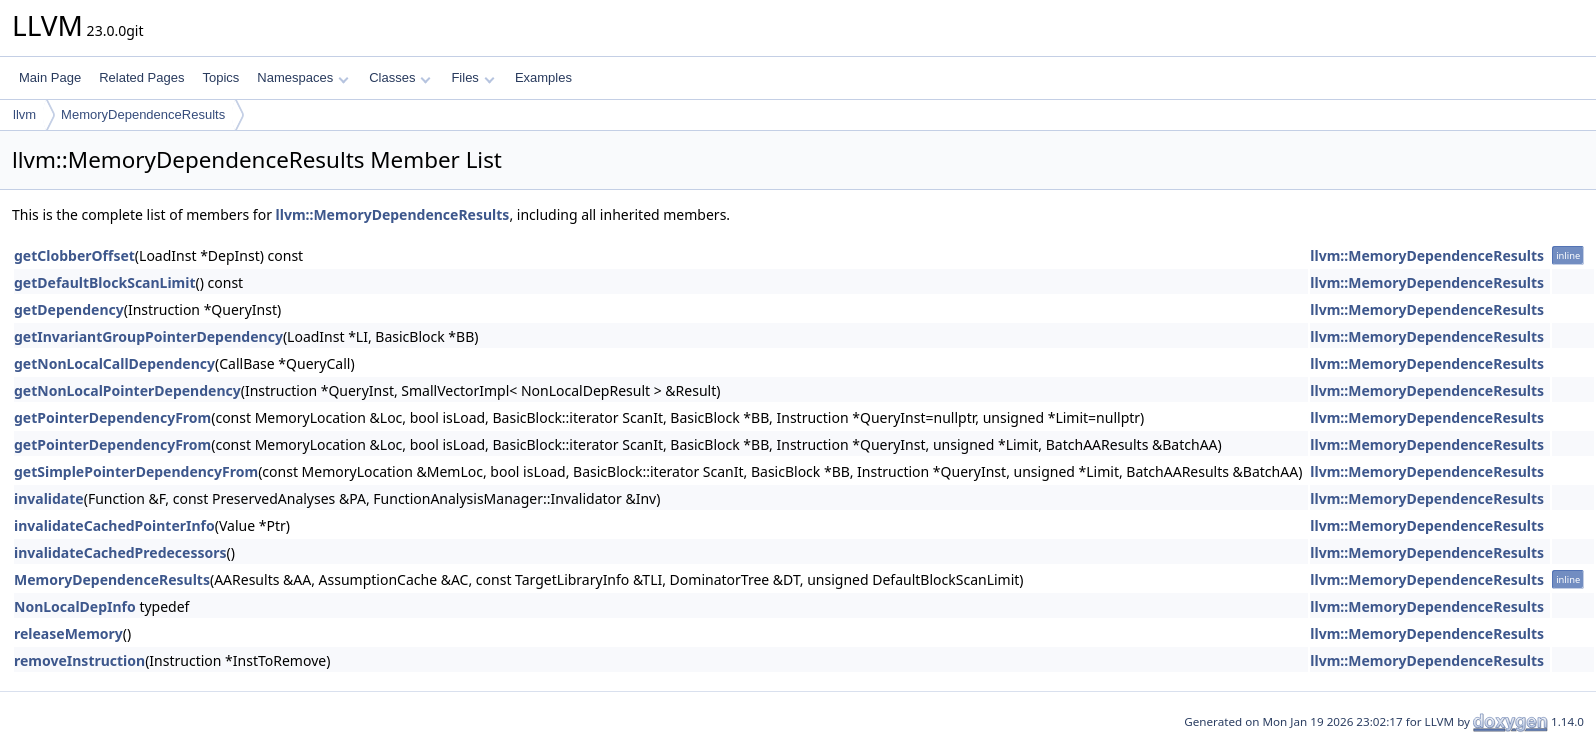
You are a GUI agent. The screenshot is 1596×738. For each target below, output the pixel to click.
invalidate (49, 498)
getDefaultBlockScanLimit (105, 282)
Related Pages (141, 77)
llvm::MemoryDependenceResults (393, 214)
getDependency (69, 309)
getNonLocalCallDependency (114, 363)
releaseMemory (68, 633)
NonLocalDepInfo (75, 606)
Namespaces (302, 77)
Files (472, 77)
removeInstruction (79, 660)
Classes (400, 77)
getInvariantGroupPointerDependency (148, 336)
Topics (220, 77)
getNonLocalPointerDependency (127, 390)
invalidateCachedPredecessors (120, 552)
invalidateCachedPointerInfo (114, 525)
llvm (24, 114)
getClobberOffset (74, 255)
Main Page (50, 77)
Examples (543, 77)
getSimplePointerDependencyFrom (136, 471)
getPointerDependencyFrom (112, 417)
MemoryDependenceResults (143, 114)
